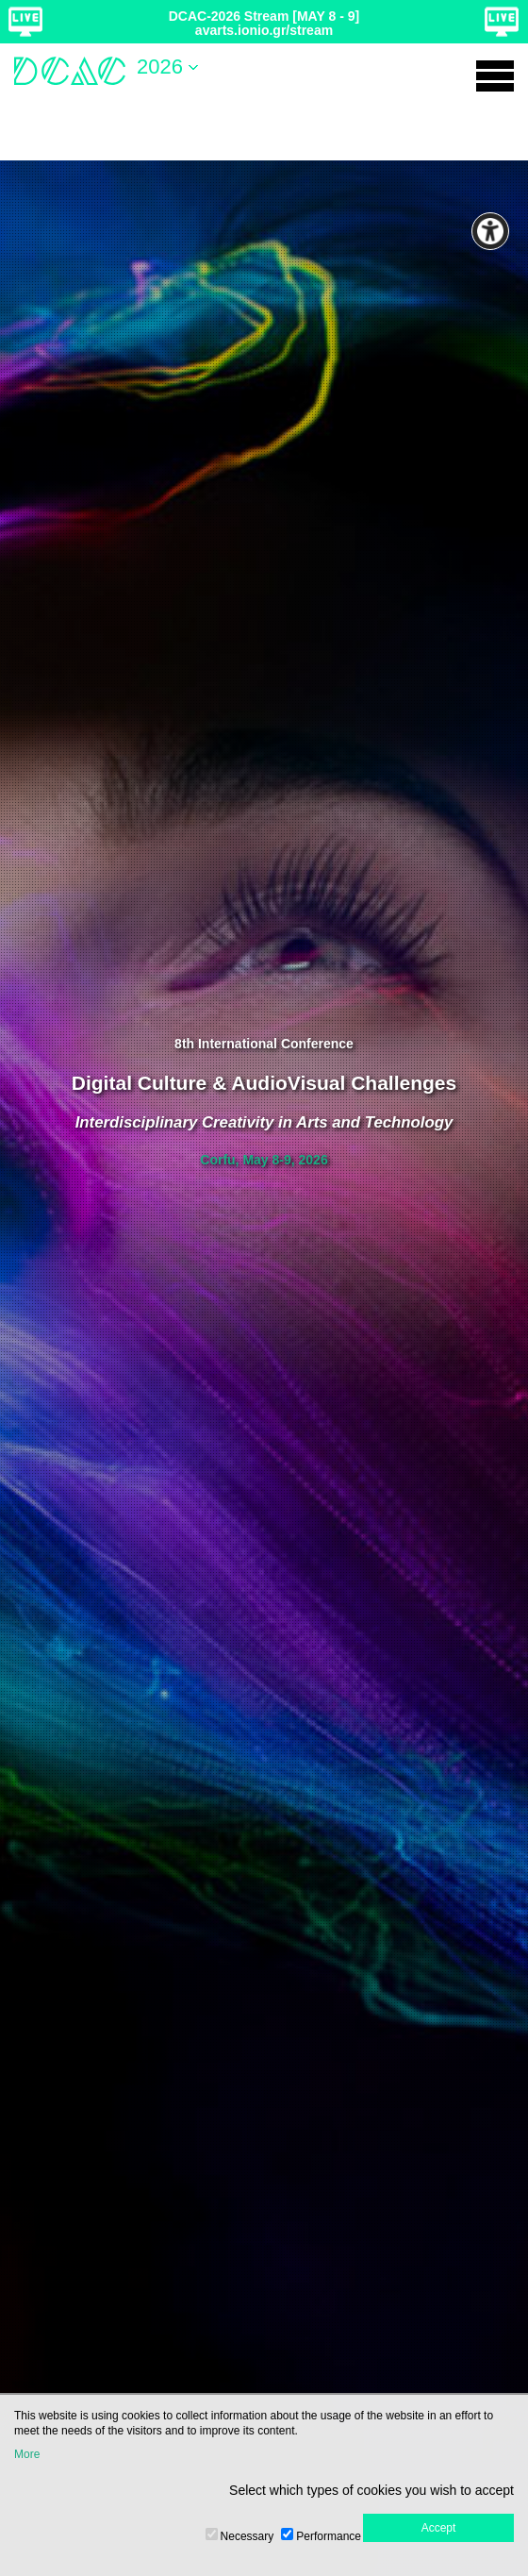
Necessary (247, 2536)
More (27, 2454)
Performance (328, 2536)
